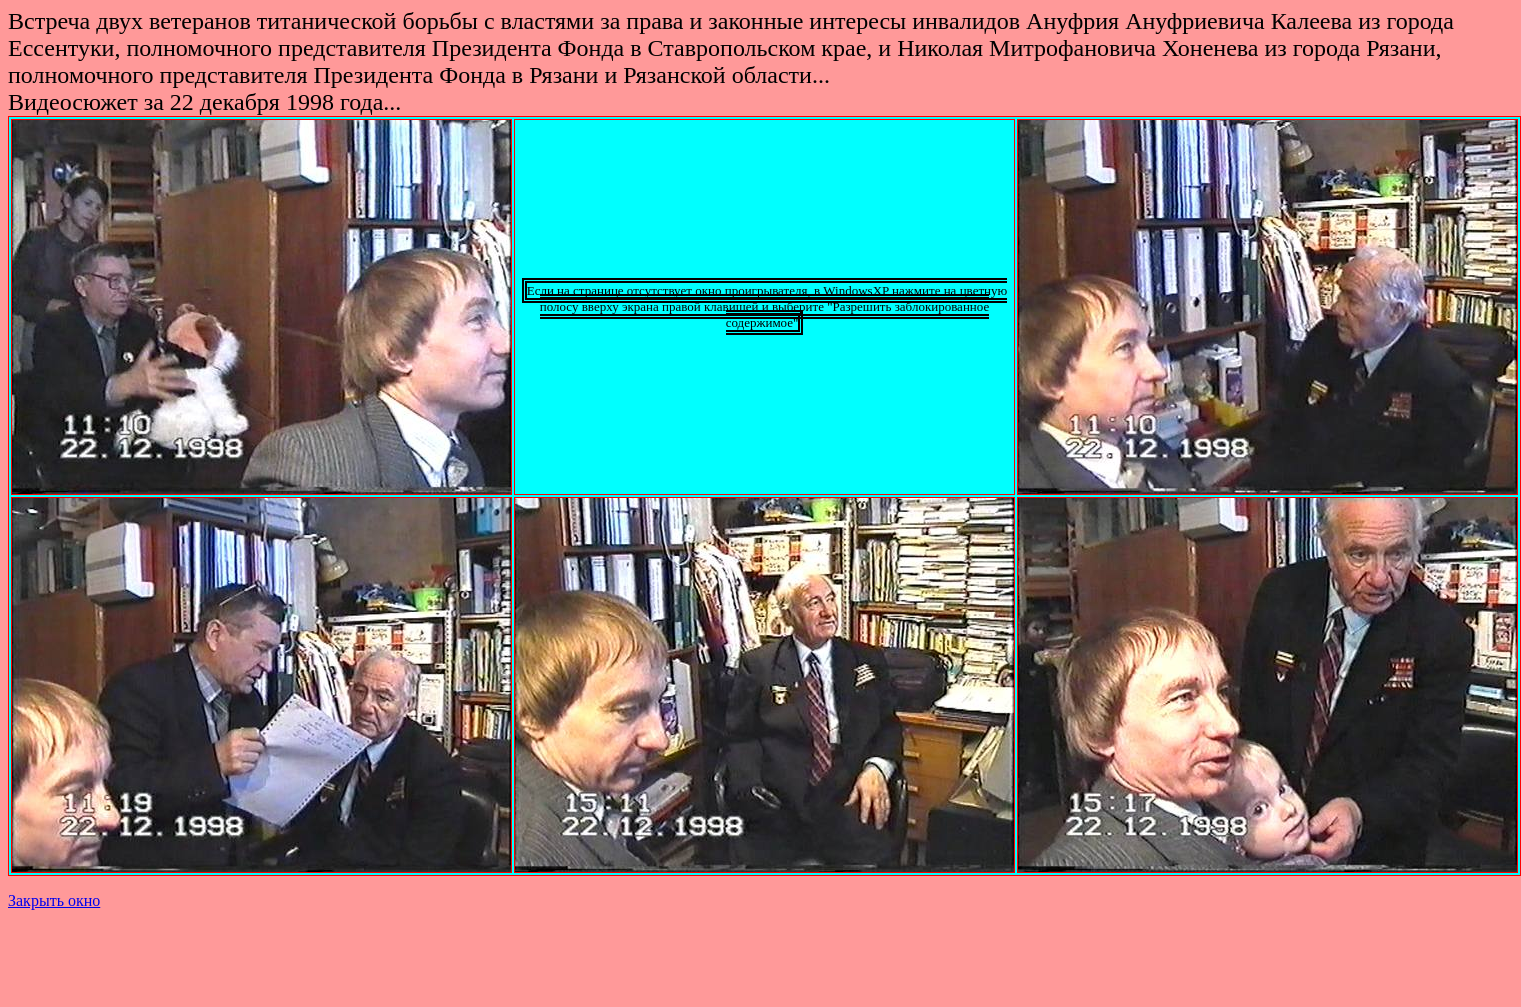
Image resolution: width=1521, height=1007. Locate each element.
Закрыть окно (54, 900)
